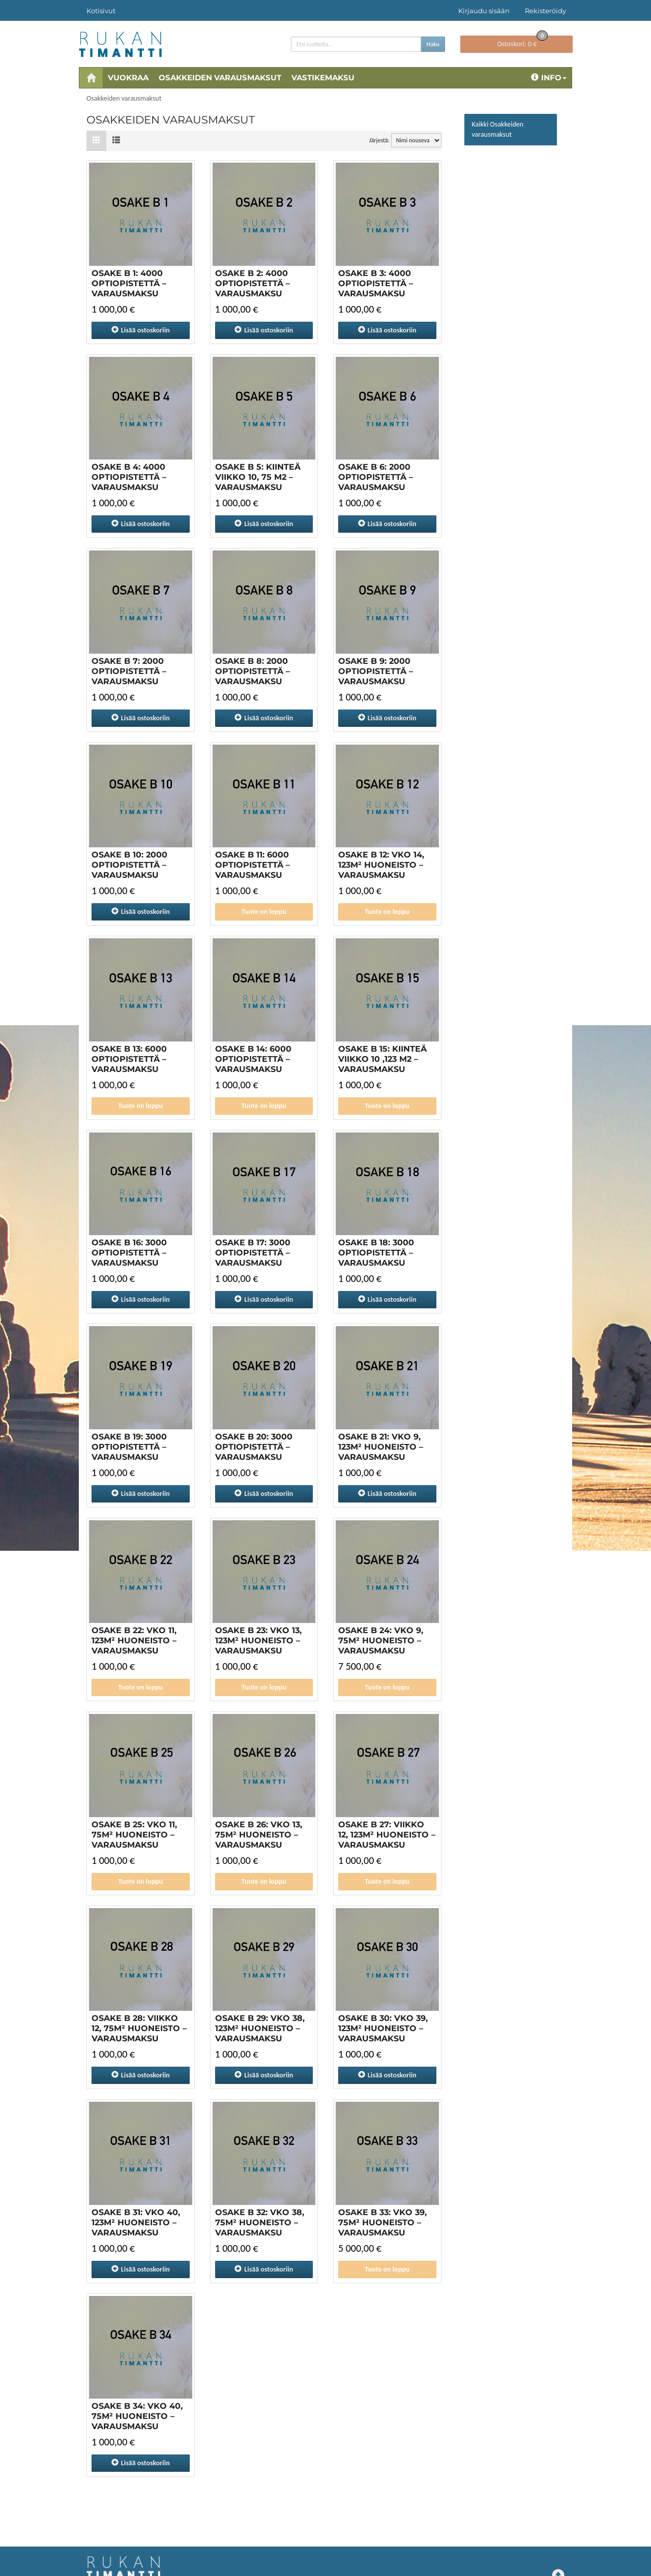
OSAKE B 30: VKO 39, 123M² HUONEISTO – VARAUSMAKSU (383, 2028)
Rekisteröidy (545, 11)
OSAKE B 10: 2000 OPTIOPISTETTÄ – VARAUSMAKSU (129, 865)
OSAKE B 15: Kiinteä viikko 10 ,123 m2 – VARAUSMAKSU (382, 1059)
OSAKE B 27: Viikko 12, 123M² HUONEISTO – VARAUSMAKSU (386, 1835)
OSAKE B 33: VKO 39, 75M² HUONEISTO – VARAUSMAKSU (382, 2222)
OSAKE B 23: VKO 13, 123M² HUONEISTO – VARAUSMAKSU (258, 1640)
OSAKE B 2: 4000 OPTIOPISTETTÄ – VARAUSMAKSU (252, 283)
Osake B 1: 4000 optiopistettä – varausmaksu (129, 283)
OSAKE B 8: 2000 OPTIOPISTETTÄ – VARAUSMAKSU (252, 671)
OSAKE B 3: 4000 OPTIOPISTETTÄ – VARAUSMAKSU (375, 283)
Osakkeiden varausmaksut (220, 77)
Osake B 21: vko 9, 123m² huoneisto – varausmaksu (380, 1447)
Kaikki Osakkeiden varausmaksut (498, 129)
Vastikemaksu (322, 77)
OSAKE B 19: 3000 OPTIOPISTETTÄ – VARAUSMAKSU (129, 1447)
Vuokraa (128, 77)
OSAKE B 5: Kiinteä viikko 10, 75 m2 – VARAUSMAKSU (258, 477)
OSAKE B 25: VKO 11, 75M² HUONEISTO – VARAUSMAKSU (134, 1835)
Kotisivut (100, 11)
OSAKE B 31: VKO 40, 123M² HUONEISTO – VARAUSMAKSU (136, 2222)
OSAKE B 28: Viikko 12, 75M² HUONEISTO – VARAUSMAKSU (139, 2028)
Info (549, 77)
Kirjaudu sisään (484, 11)
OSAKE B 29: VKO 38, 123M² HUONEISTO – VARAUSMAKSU (260, 2028)
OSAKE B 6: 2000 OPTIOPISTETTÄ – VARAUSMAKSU (375, 477)
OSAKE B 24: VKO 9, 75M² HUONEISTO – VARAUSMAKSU (380, 1640)
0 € (522, 42)
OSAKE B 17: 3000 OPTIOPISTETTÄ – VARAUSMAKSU (252, 1253)
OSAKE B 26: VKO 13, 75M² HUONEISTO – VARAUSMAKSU (258, 1835)
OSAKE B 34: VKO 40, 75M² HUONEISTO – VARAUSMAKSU (137, 2416)
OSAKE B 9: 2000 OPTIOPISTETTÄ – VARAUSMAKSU (375, 671)
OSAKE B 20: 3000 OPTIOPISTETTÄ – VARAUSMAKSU (253, 1447)
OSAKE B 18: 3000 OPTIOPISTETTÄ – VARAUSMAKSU (376, 1253)
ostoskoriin (140, 330)
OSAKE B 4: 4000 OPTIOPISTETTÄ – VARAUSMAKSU (129, 477)
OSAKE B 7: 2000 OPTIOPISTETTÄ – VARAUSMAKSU (129, 671)
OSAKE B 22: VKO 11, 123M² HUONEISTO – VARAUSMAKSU (134, 1640)
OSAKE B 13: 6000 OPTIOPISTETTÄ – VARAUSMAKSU (129, 1059)
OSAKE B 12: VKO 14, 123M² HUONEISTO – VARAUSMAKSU (381, 865)
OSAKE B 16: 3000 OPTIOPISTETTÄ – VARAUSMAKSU (129, 1253)
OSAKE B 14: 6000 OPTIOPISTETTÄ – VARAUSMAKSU (253, 1059)
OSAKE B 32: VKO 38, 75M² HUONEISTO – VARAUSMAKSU (259, 2222)
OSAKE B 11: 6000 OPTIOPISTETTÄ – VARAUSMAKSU (252, 865)
